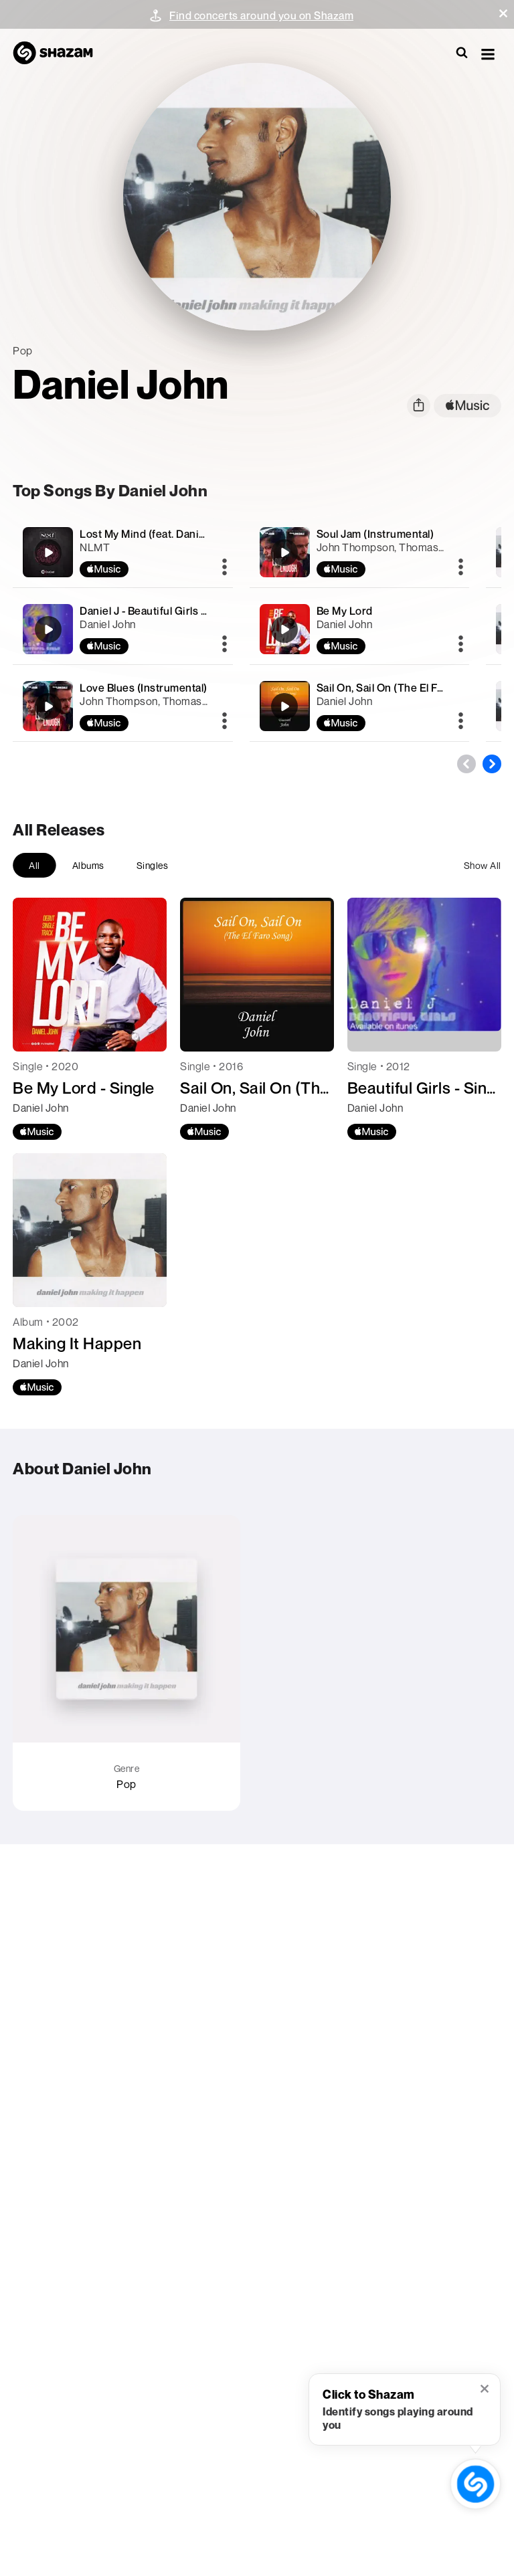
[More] (224, 568)
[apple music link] (467, 405)
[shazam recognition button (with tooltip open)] (475, 2484)
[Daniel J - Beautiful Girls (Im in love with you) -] (122, 629)
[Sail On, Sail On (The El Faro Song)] (359, 706)
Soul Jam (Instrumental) (375, 533)
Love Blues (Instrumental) (143, 687)
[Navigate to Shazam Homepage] (59, 53)
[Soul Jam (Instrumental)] (359, 552)
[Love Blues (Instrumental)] (122, 706)
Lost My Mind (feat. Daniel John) (159, 533)
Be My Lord (345, 610)
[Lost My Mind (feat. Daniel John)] (122, 552)
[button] (503, 13)
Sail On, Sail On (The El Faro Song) (401, 687)
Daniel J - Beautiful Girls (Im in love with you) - (192, 610)
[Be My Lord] (359, 629)
